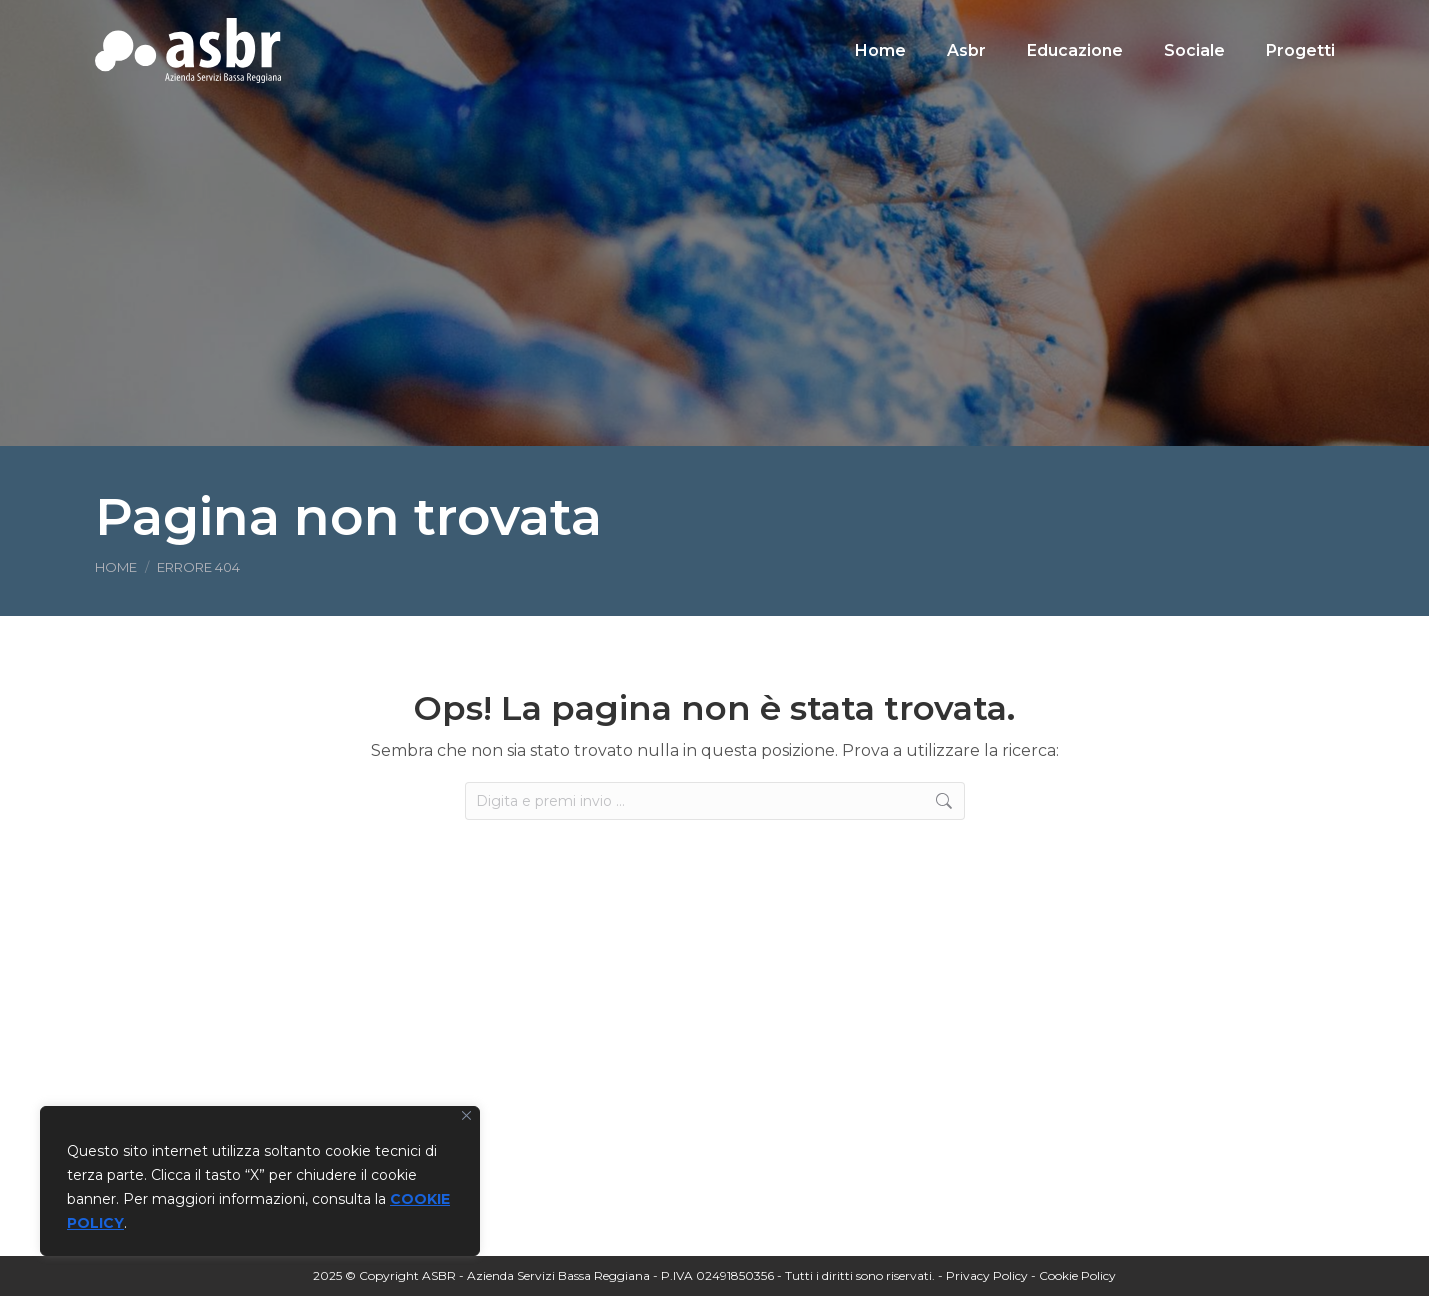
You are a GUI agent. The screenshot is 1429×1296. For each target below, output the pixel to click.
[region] (260, 1181)
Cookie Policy (1077, 1275)
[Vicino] (466, 1115)
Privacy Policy (987, 1275)
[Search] (1195, 18)
